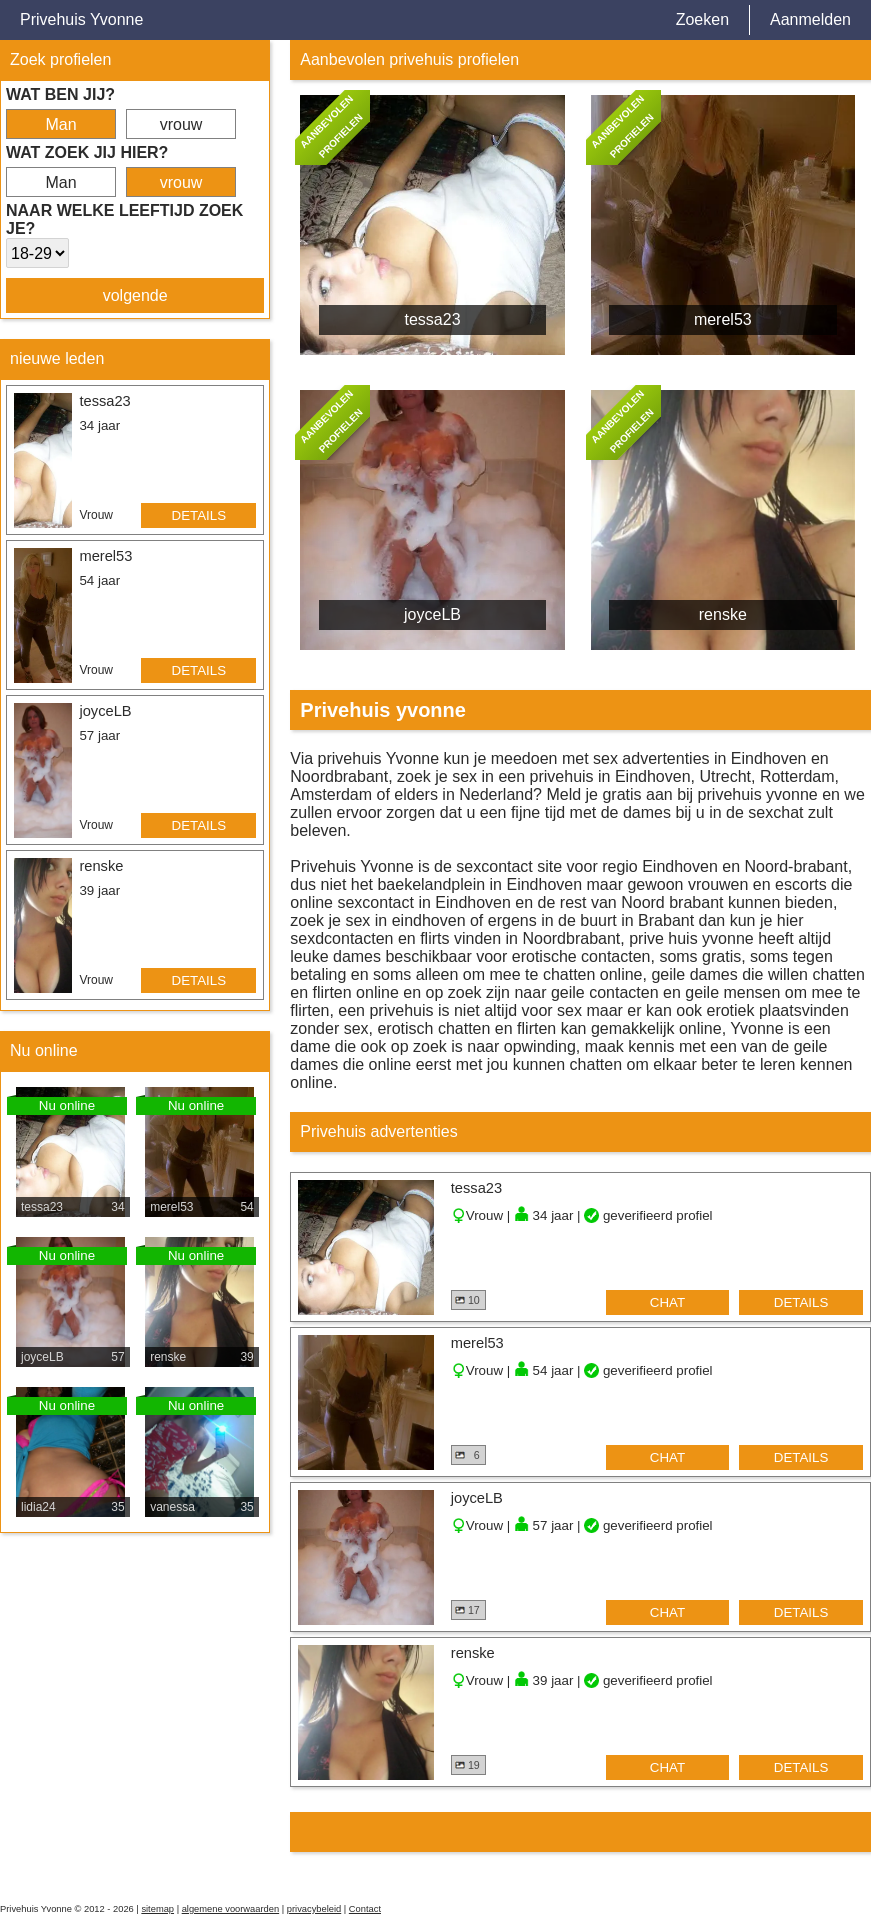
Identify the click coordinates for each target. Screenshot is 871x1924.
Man (60, 124)
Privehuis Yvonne (81, 19)
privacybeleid (314, 1909)
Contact (365, 1909)
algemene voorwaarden (231, 1909)
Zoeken (702, 19)
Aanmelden (810, 19)
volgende (135, 295)
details (199, 515)
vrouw (181, 124)
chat (667, 1302)
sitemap (157, 1909)
